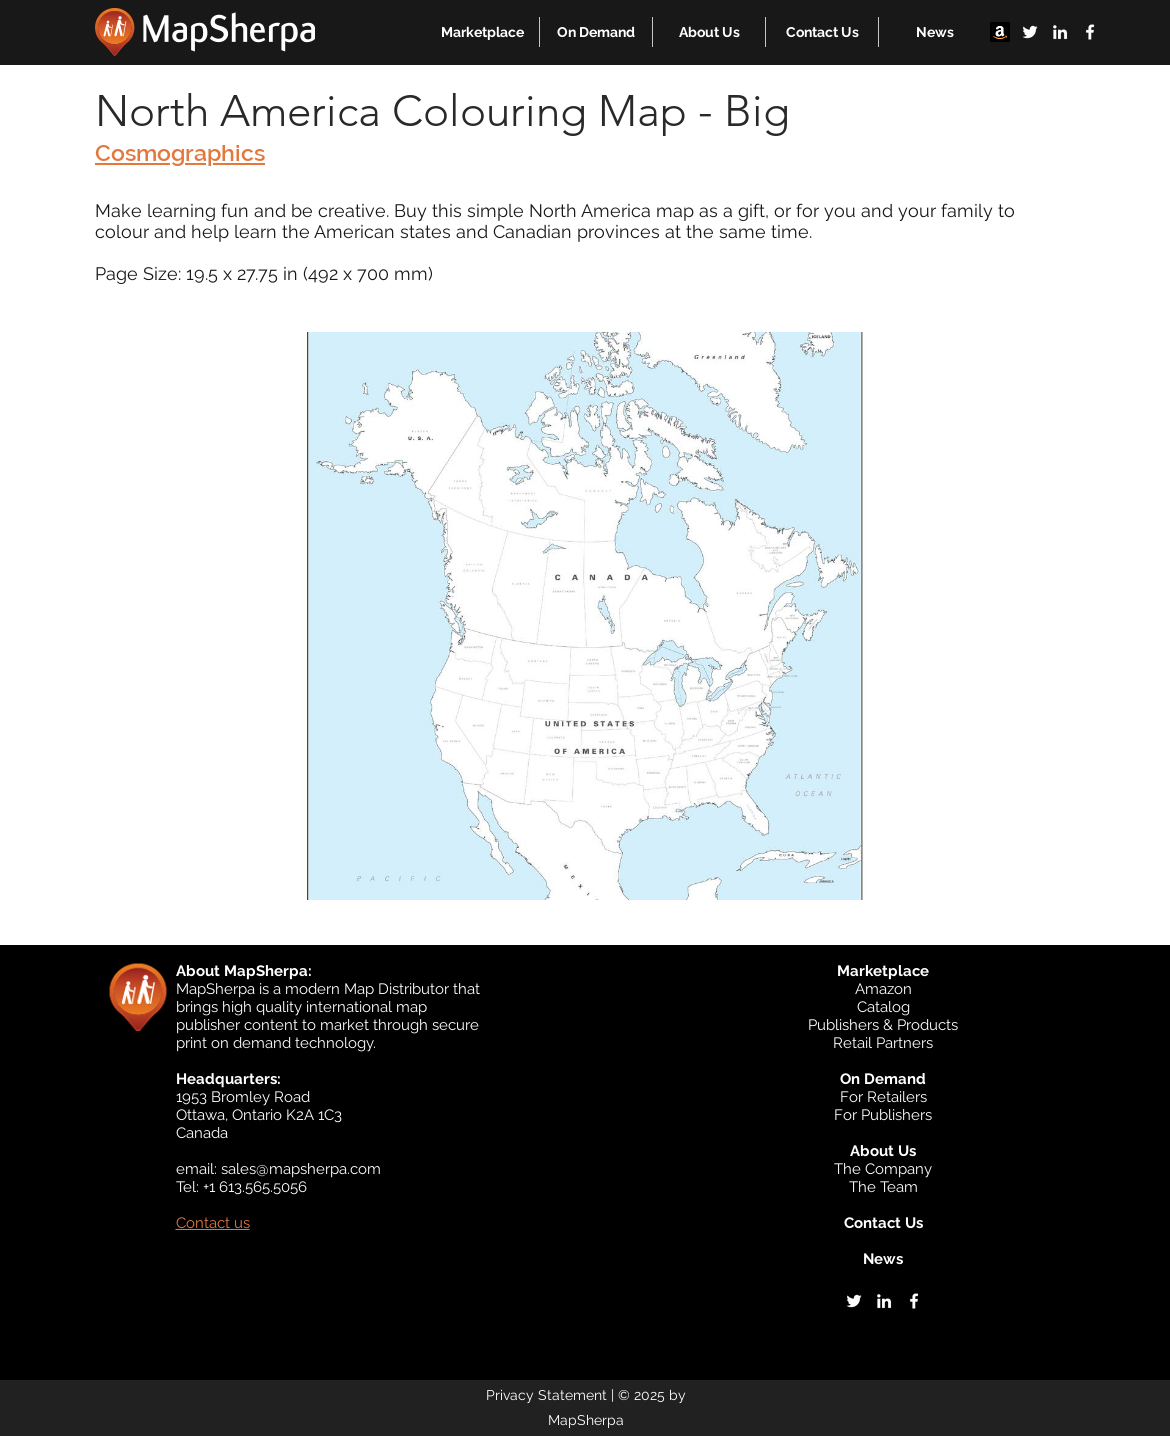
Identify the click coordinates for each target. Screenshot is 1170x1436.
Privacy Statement (546, 1395)
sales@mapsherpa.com (301, 1169)
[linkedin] (1060, 32)
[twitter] (1030, 32)
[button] (482, 32)
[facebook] (1090, 32)
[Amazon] (1000, 32)
